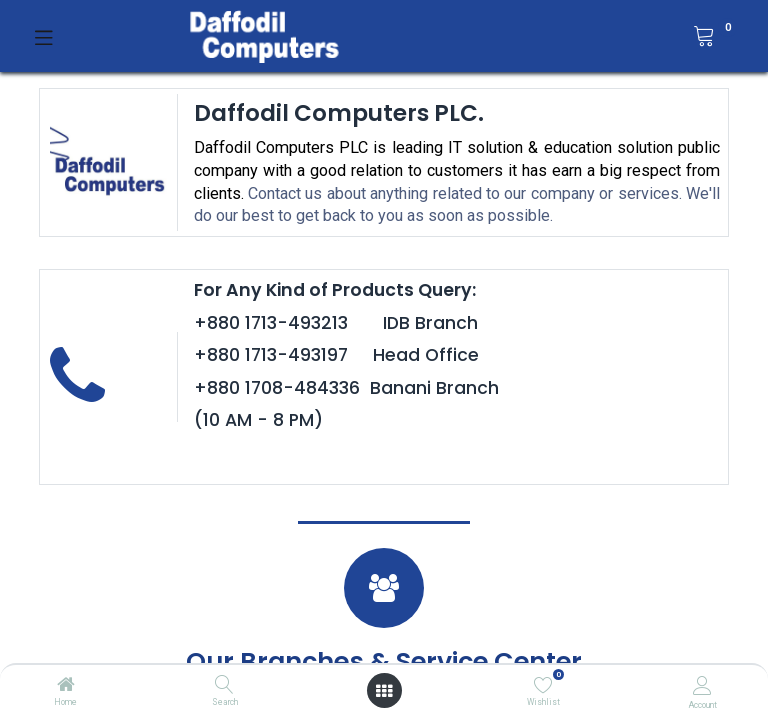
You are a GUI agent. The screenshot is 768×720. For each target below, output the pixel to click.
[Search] (224, 686)
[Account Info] (702, 685)
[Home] (66, 686)
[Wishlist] (543, 685)
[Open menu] (384, 691)
